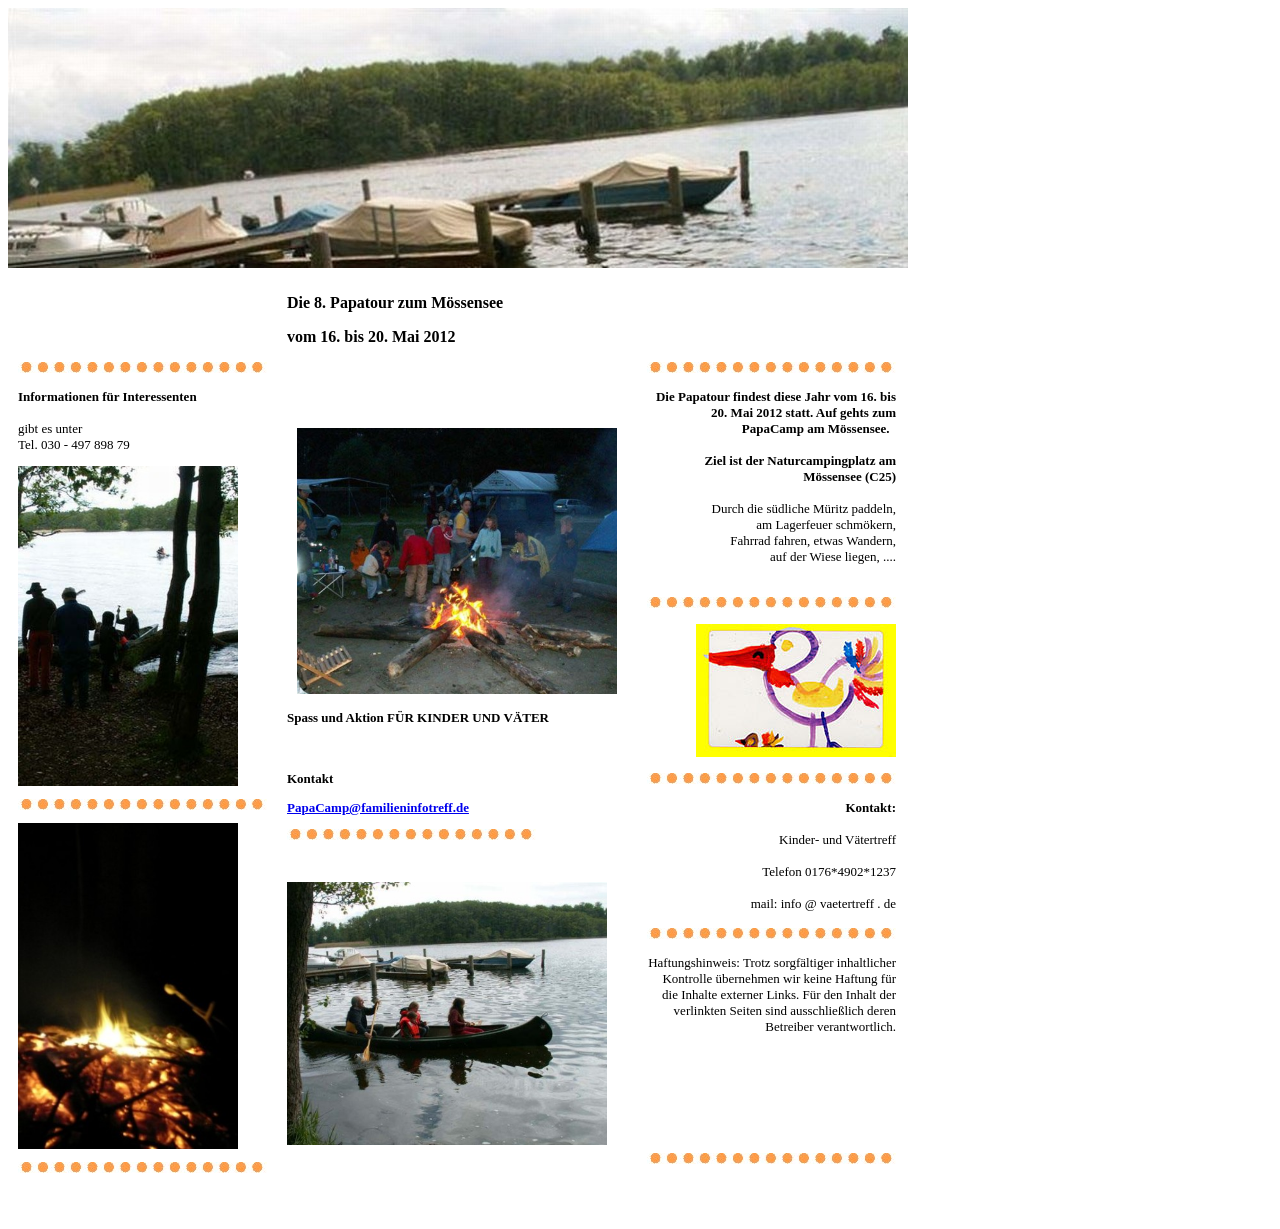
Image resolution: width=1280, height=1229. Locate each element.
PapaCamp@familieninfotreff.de (378, 807)
